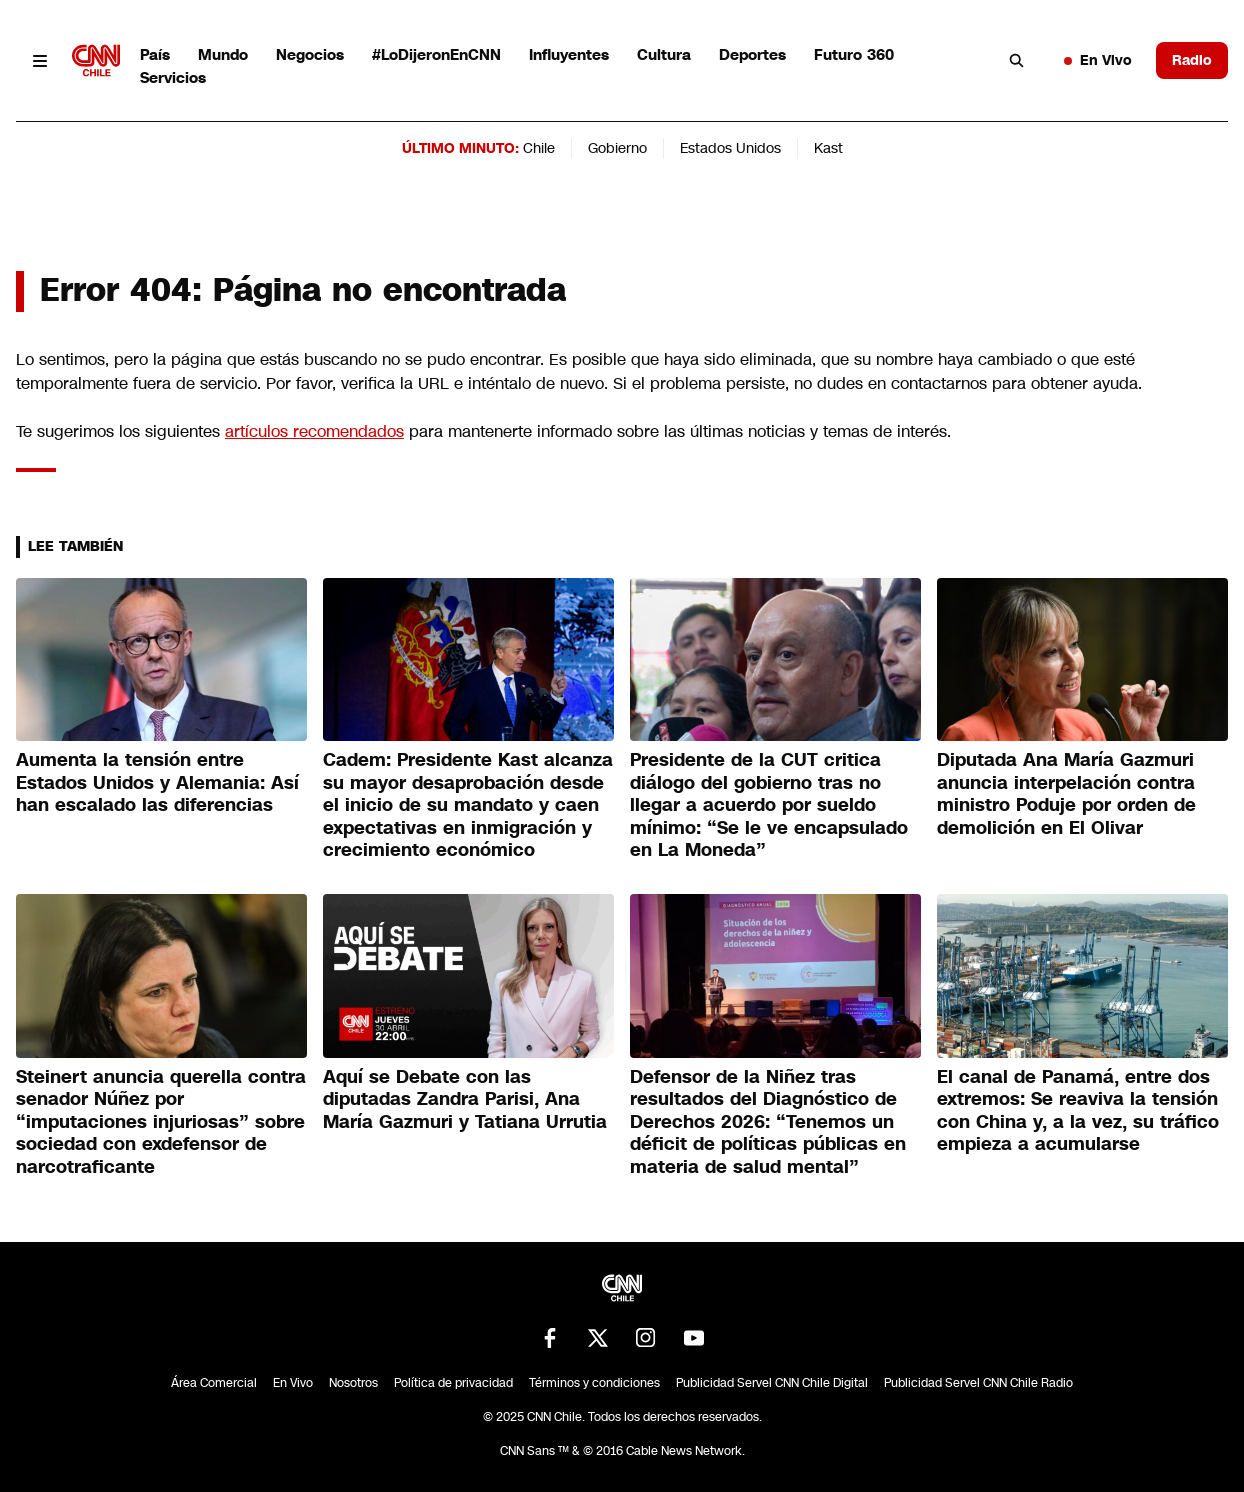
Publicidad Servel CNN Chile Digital (772, 1383)
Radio (1192, 60)
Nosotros (353, 1383)
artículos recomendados (314, 431)
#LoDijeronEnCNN (436, 54)
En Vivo (1098, 60)
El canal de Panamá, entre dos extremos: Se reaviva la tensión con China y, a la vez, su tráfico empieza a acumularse (1078, 1111)
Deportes (752, 54)
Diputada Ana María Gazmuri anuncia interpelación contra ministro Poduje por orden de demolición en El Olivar (1066, 794)
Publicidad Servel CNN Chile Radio (978, 1383)
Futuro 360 (854, 54)
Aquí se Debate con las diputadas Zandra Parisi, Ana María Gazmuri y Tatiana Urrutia (465, 1099)
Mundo (223, 54)
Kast (828, 148)
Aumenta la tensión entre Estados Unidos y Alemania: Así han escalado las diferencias (157, 782)
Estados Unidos (730, 148)
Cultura (664, 54)
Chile (539, 148)
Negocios (310, 54)
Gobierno (617, 148)
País (155, 54)
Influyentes (569, 54)
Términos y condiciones (594, 1383)
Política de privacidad (453, 1383)
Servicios (173, 77)
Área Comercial (214, 1383)
